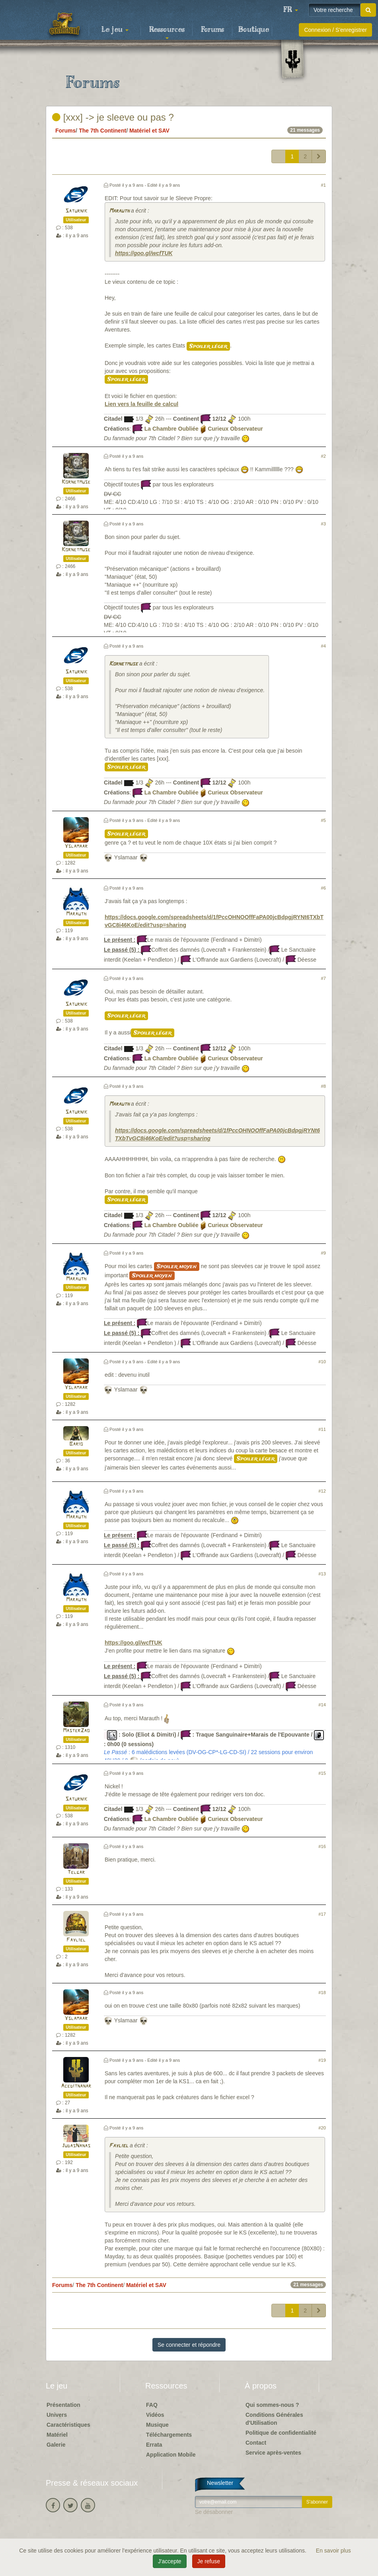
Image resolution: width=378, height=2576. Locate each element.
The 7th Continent (102, 130)
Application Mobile (170, 2454)
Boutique (253, 29)
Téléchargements (169, 2435)
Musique (157, 2425)
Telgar (76, 1872)
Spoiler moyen (177, 1266)
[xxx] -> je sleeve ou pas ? (113, 117)
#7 (323, 978)
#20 (322, 2127)
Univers (57, 2415)
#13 (322, 1573)
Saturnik (76, 211)
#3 (323, 523)
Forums (212, 29)
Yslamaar (76, 846)
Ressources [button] (167, 32)
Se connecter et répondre (189, 2345)
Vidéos (155, 2415)
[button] (290, 10)
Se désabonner (214, 2512)
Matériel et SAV (149, 130)
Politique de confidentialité (281, 2433)
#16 (322, 1846)
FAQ (152, 2405)
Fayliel (76, 1940)
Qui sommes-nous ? (272, 2405)
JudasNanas (76, 2146)
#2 (323, 456)
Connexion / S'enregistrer (335, 30)
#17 (322, 1914)
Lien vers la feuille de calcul (141, 404)
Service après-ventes (273, 2452)
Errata (154, 2444)
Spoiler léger (208, 346)
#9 (323, 1253)
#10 (322, 1361)
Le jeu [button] (115, 29)
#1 (323, 185)
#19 (322, 2060)
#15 (322, 1773)
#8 (323, 1086)
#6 (323, 888)
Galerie (56, 2444)
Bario (76, 1444)
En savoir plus (333, 2550)
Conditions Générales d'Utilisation (274, 2419)
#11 (322, 1429)
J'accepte (169, 2561)
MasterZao (76, 1731)
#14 (322, 1704)
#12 (322, 1491)
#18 (322, 1992)
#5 (323, 820)
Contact (256, 2442)
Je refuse (208, 2561)
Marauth (119, 211)
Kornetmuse (76, 482)
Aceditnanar (76, 2086)
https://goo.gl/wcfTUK (144, 253)
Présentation (63, 2405)
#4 (323, 646)
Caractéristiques (68, 2425)
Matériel (57, 2435)
